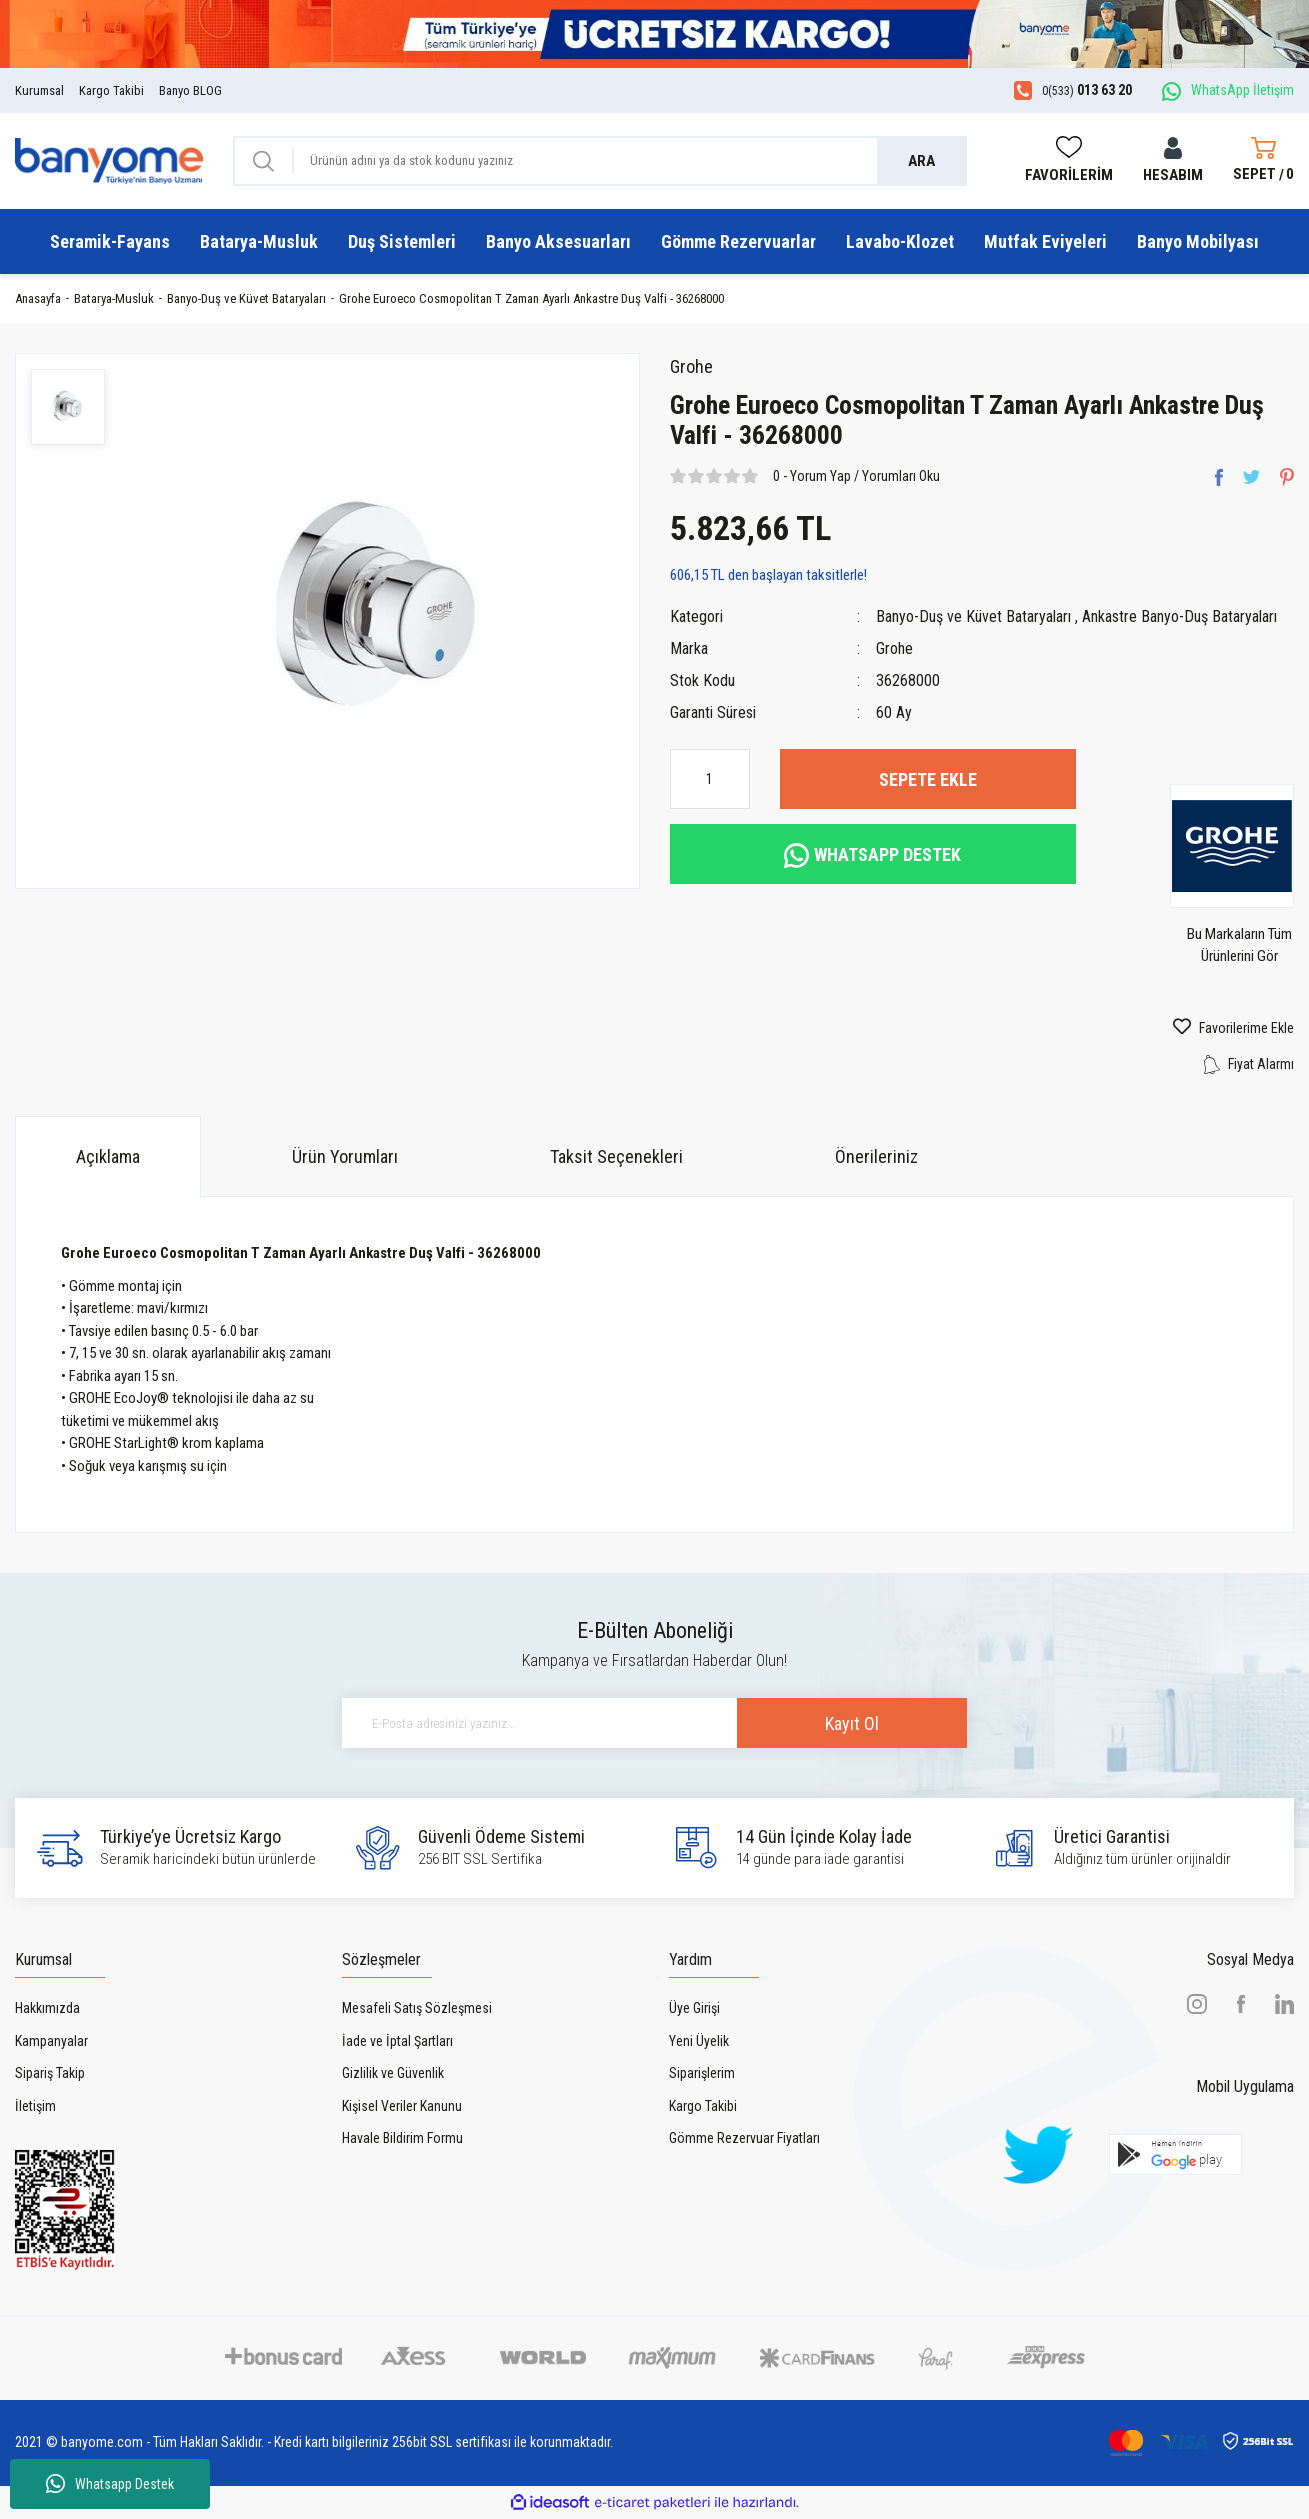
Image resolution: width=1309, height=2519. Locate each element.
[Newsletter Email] (654, 1723)
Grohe (691, 366)
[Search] (600, 161)
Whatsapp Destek (110, 2484)
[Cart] (1263, 161)
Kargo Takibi (111, 90)
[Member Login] (1173, 161)
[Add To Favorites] (1200, 1028)
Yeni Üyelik (699, 2041)
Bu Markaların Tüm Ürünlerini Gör (1239, 945)
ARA (921, 161)
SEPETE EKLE (928, 779)
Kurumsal (39, 90)
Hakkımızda (47, 2008)
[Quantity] (710, 779)
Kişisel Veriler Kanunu (402, 2106)
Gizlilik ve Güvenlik (393, 2073)
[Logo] (109, 160)
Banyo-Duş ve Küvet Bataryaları (973, 616)
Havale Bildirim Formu (402, 2138)
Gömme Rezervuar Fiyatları (744, 2138)
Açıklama (108, 1156)
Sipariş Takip (50, 2073)
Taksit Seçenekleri (616, 1156)
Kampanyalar (51, 2041)
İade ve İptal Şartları (397, 2041)
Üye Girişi (694, 2008)
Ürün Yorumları (345, 1156)
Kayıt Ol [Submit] (852, 1723)
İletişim (35, 2106)
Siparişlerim (702, 2073)
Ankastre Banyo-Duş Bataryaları (1179, 616)
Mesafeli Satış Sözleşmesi (417, 2008)
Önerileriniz (876, 1156)
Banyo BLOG (190, 90)
